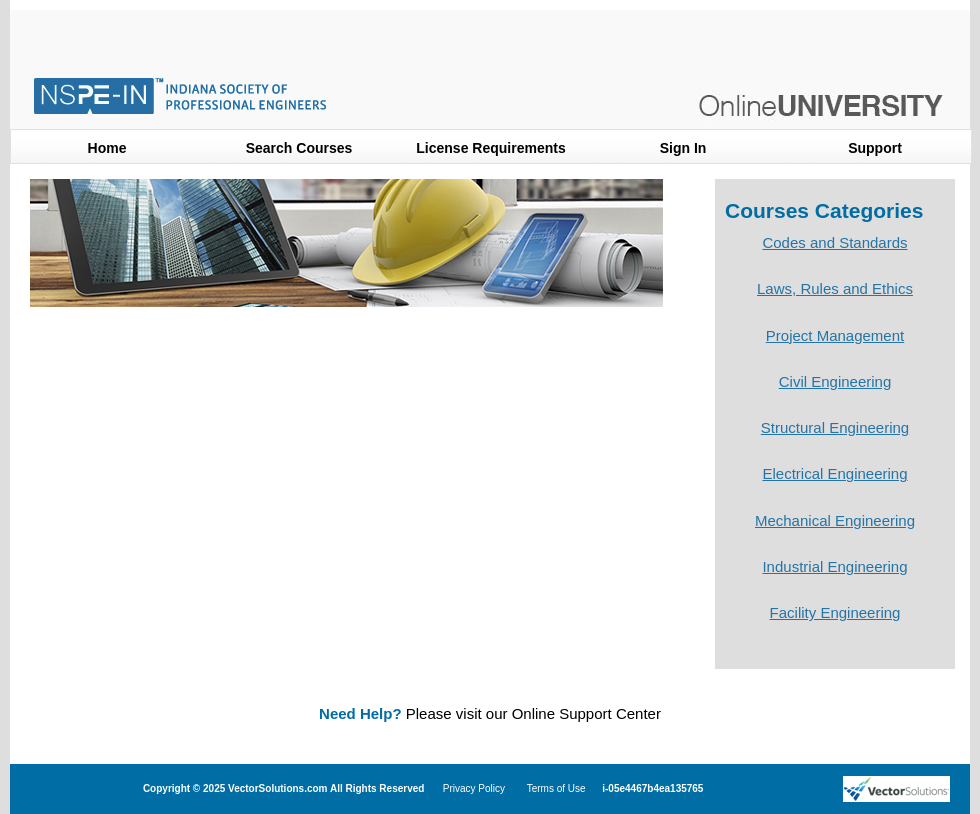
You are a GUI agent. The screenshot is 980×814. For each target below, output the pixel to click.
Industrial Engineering (834, 566)
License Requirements (490, 148)
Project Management (835, 335)
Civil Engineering (835, 381)
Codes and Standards (834, 242)
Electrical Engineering (834, 473)
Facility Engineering (835, 612)
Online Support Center (586, 713)
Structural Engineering (835, 427)
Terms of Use (556, 788)
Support (875, 148)
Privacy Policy (474, 788)
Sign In (683, 148)
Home (107, 148)
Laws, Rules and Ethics (835, 288)
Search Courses (299, 148)
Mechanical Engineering (835, 520)
